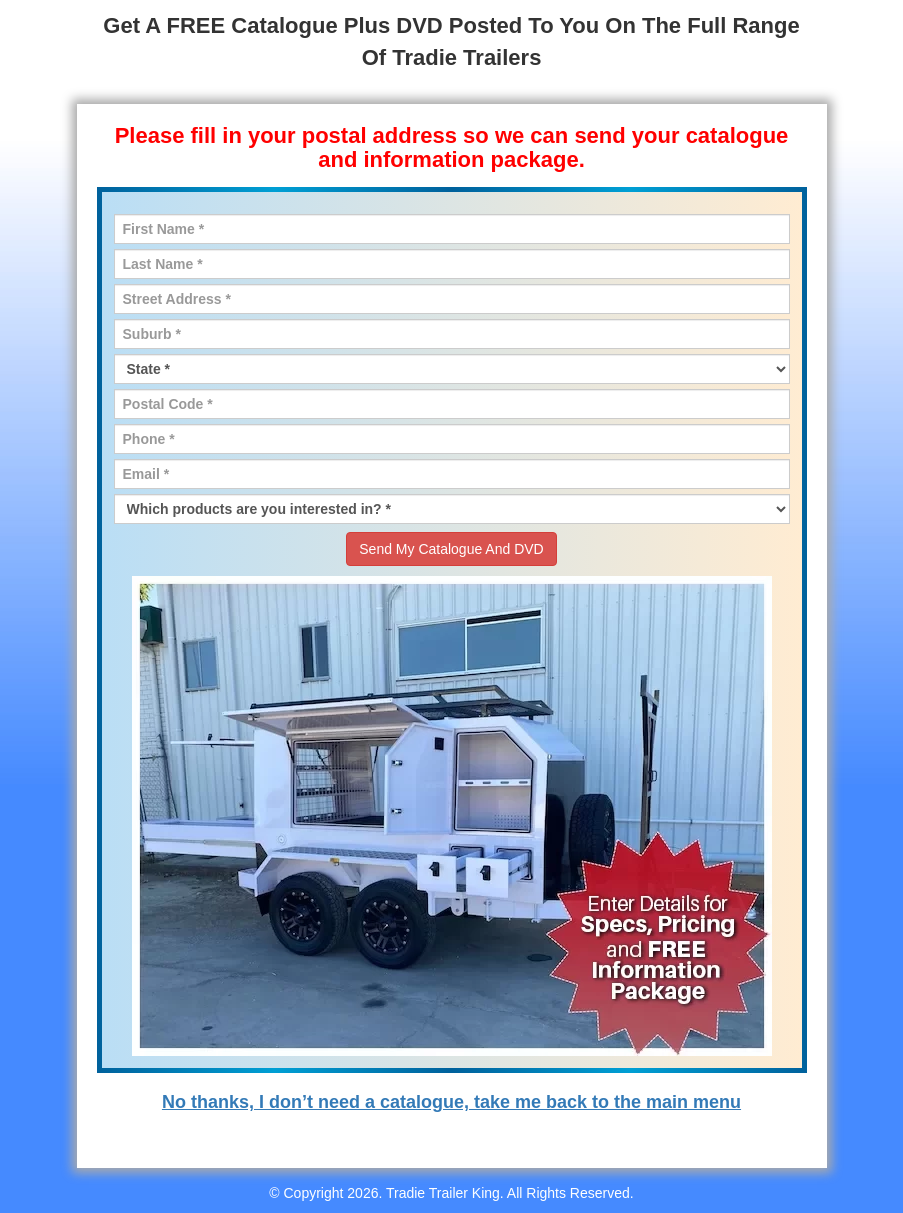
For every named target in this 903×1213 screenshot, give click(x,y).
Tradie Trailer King (443, 1193)
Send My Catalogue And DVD (451, 549)
